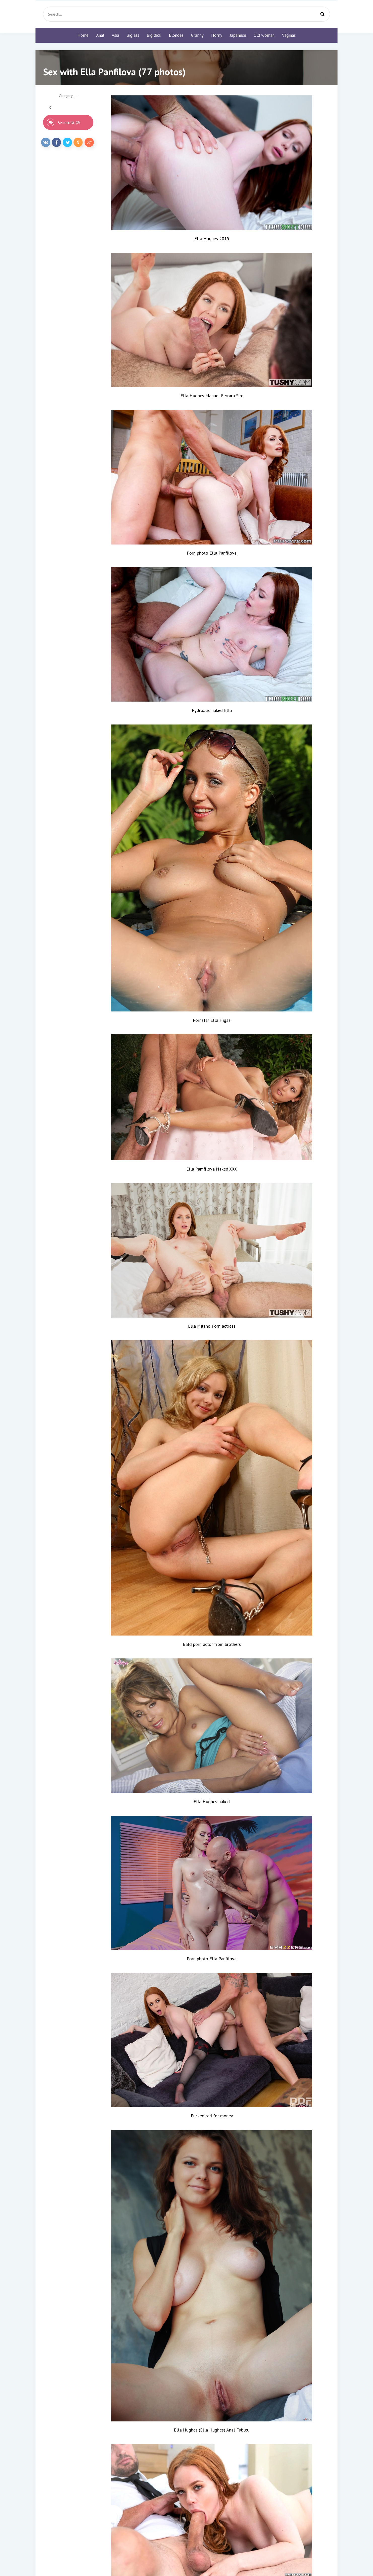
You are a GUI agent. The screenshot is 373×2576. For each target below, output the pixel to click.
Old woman (264, 35)
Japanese (238, 35)
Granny (197, 35)
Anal (100, 35)
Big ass (133, 35)
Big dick (154, 35)
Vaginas (289, 35)
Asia (115, 35)
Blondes (176, 35)
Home (83, 35)
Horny (216, 35)
